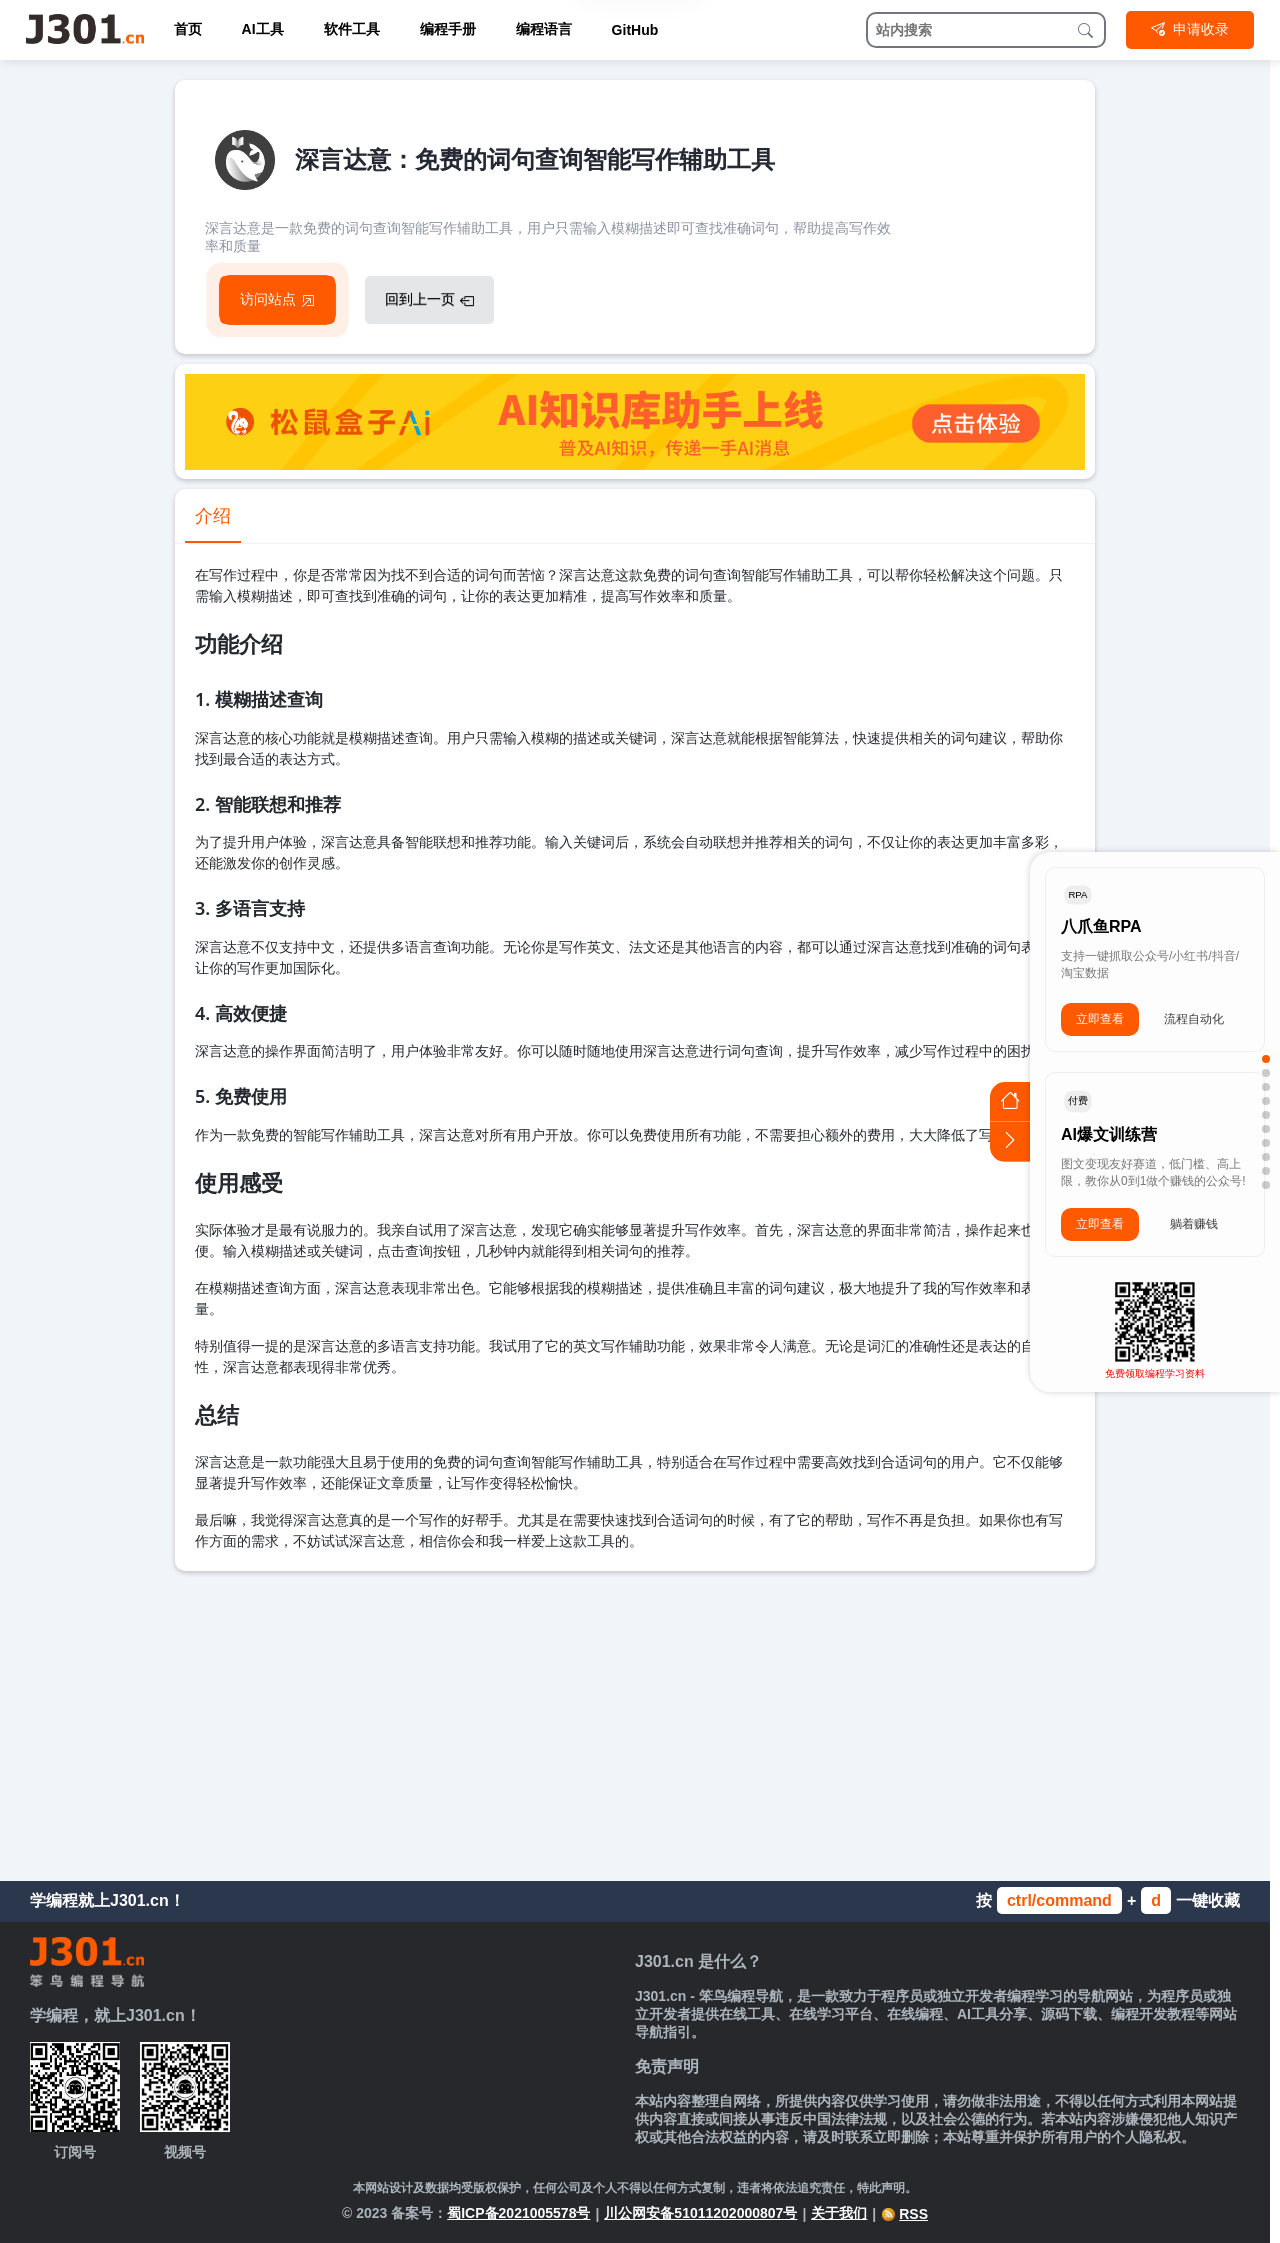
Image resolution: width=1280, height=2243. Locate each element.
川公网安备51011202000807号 (700, 2213)
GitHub (635, 30)
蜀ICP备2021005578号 (518, 2213)
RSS (904, 2214)
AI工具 (263, 29)
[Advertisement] (635, 1721)
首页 (188, 29)
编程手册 (448, 29)
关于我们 (839, 2213)
